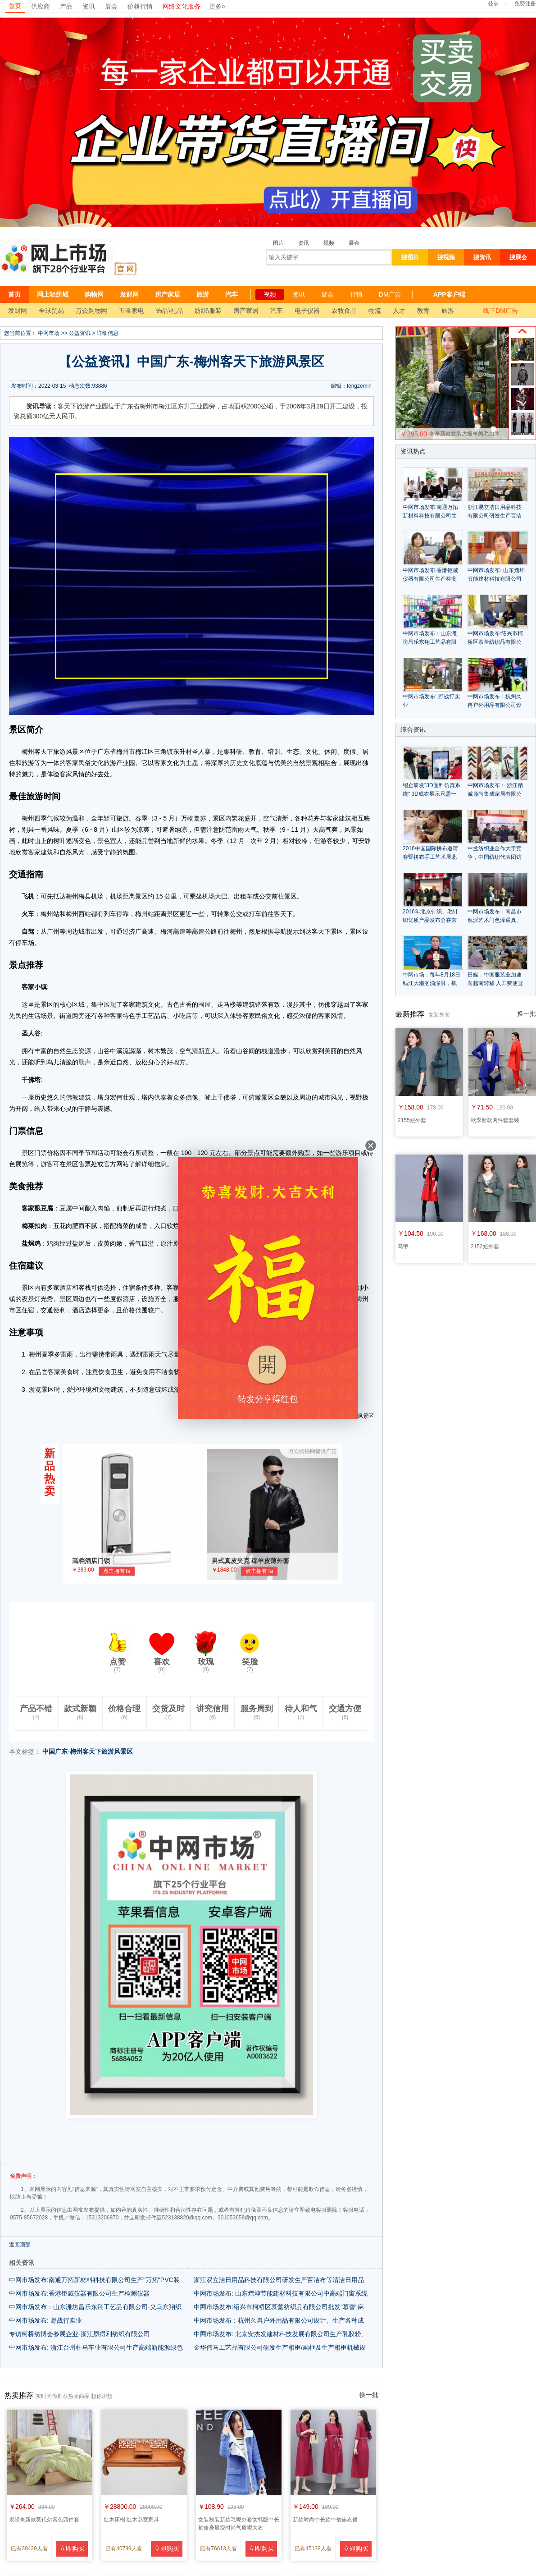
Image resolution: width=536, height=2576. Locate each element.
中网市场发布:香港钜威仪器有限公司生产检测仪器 (79, 2293)
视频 (328, 243)
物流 (374, 310)
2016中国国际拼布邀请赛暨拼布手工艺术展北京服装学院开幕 (430, 857)
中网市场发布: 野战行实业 (45, 2320)
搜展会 (518, 257)
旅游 (202, 294)
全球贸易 (51, 310)
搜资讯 (482, 257)
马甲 (403, 1246)
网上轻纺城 (52, 294)
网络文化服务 (181, 6)
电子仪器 (307, 310)
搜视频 (446, 257)
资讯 (88, 6)
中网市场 (48, 333)
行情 (356, 294)
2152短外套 (485, 1246)
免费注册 (525, 3)
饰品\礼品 (169, 310)
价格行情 (140, 6)
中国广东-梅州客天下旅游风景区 (87, 1751)
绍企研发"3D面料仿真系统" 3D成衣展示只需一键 (431, 794)
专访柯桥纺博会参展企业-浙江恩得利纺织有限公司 (79, 2334)
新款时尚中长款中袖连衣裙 (325, 2519)
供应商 (40, 6)
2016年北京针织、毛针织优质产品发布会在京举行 (430, 920)
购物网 (94, 294)
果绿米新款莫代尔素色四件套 (44, 2519)
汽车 (231, 294)
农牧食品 (344, 310)
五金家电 (131, 310)
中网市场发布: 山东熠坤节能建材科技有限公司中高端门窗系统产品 (496, 579)
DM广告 (390, 294)
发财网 (129, 294)
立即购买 (72, 2548)
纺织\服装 (208, 310)
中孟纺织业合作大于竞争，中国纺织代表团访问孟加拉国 (495, 857)
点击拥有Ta (117, 1571)
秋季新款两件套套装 (495, 1120)
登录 (493, 3)
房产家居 (167, 294)
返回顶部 (20, 2244)
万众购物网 (91, 310)
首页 (15, 5)
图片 (278, 243)
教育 (423, 310)
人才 (399, 310)
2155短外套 (412, 1120)
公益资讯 (80, 333)
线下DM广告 (500, 310)
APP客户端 (449, 294)
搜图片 (410, 257)
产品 (66, 6)
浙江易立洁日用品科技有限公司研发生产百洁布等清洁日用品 (279, 2279)
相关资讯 (21, 2262)
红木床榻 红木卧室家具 (131, 2519)
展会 (111, 6)
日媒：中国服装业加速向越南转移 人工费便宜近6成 (495, 983)
